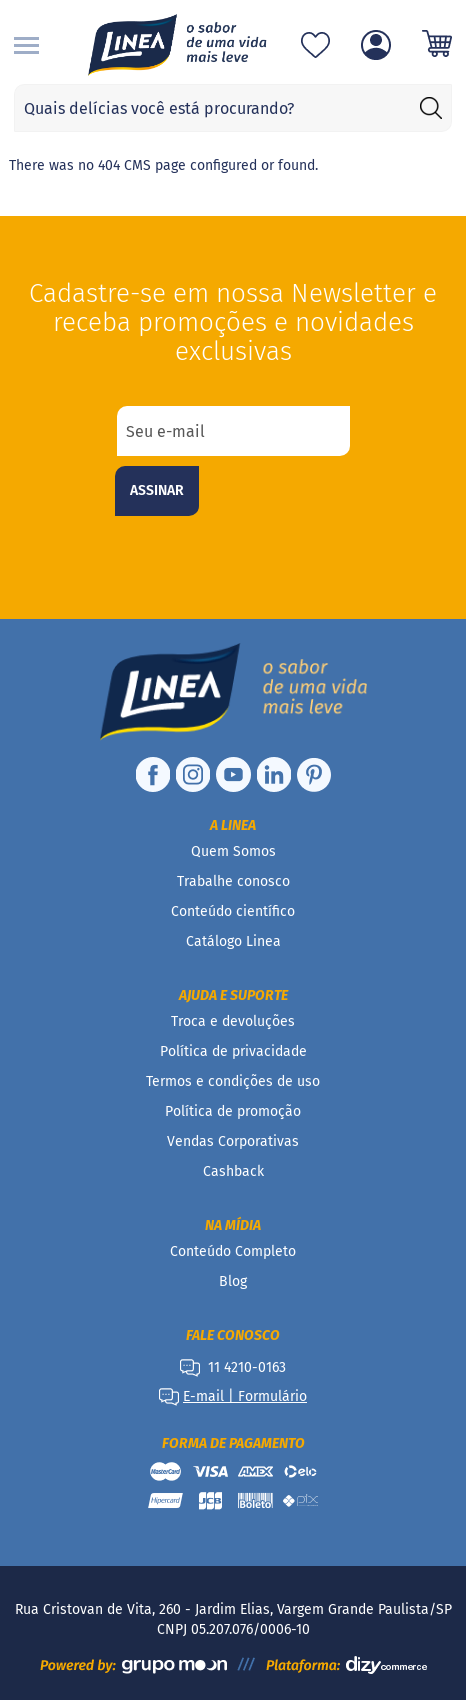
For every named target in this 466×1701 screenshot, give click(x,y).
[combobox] (233, 108)
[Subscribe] (157, 491)
